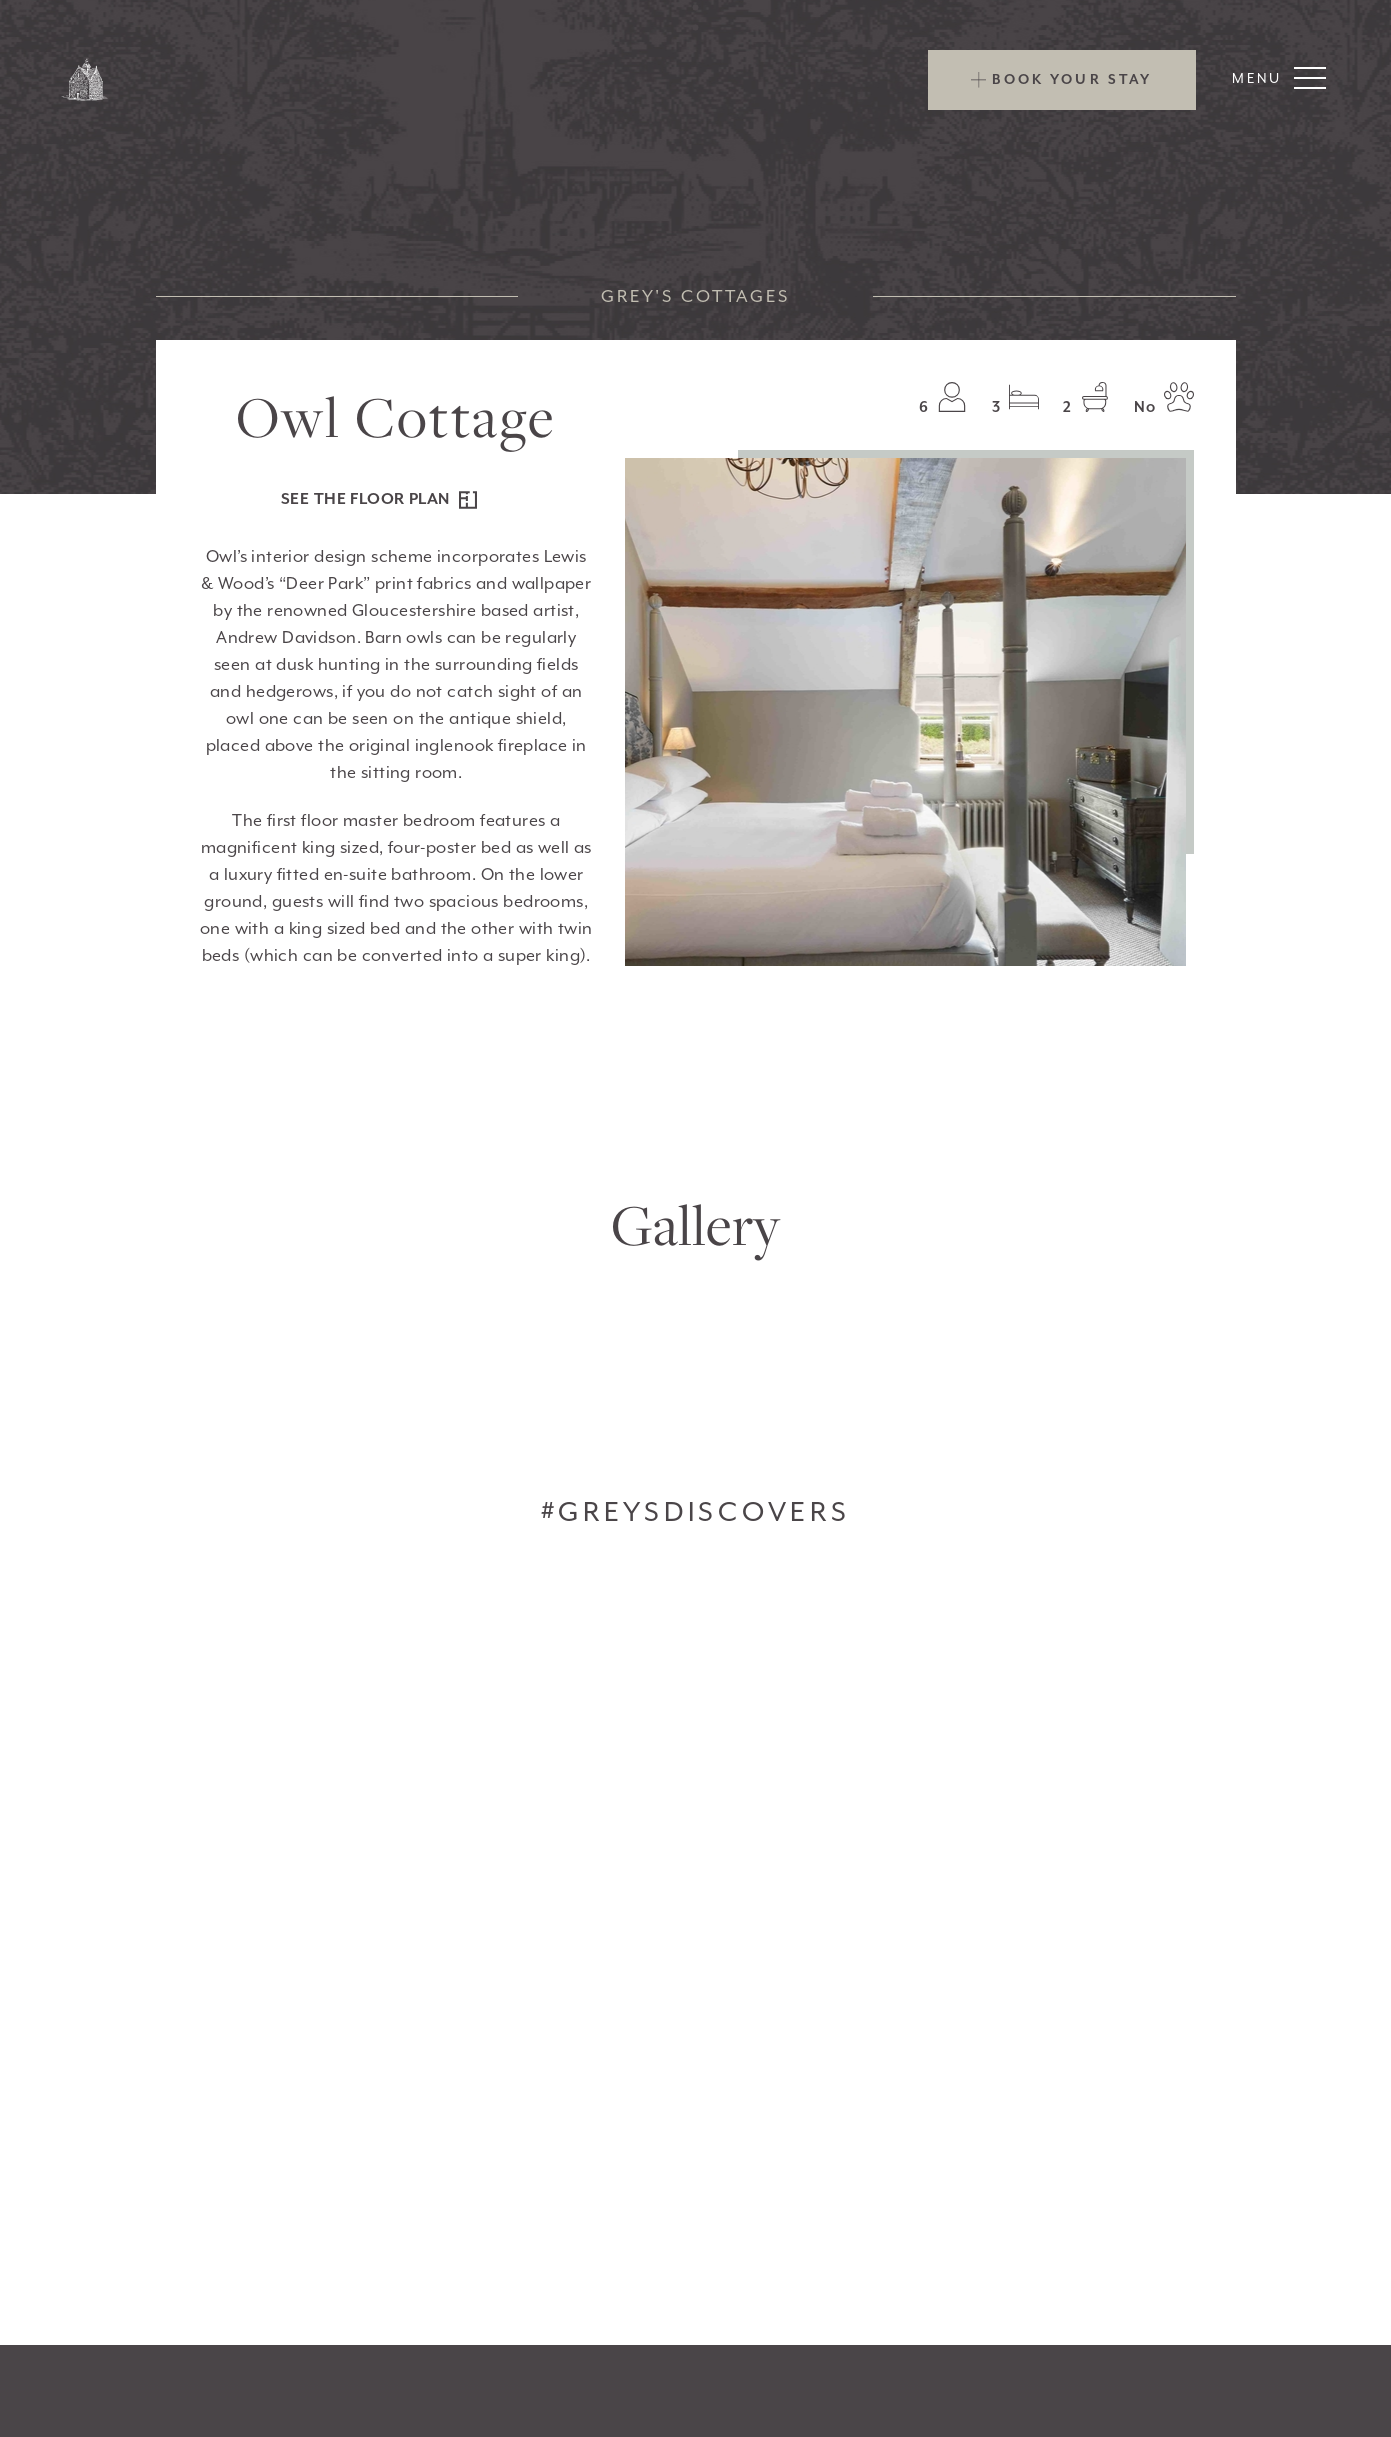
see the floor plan (379, 499)
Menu (1279, 78)
